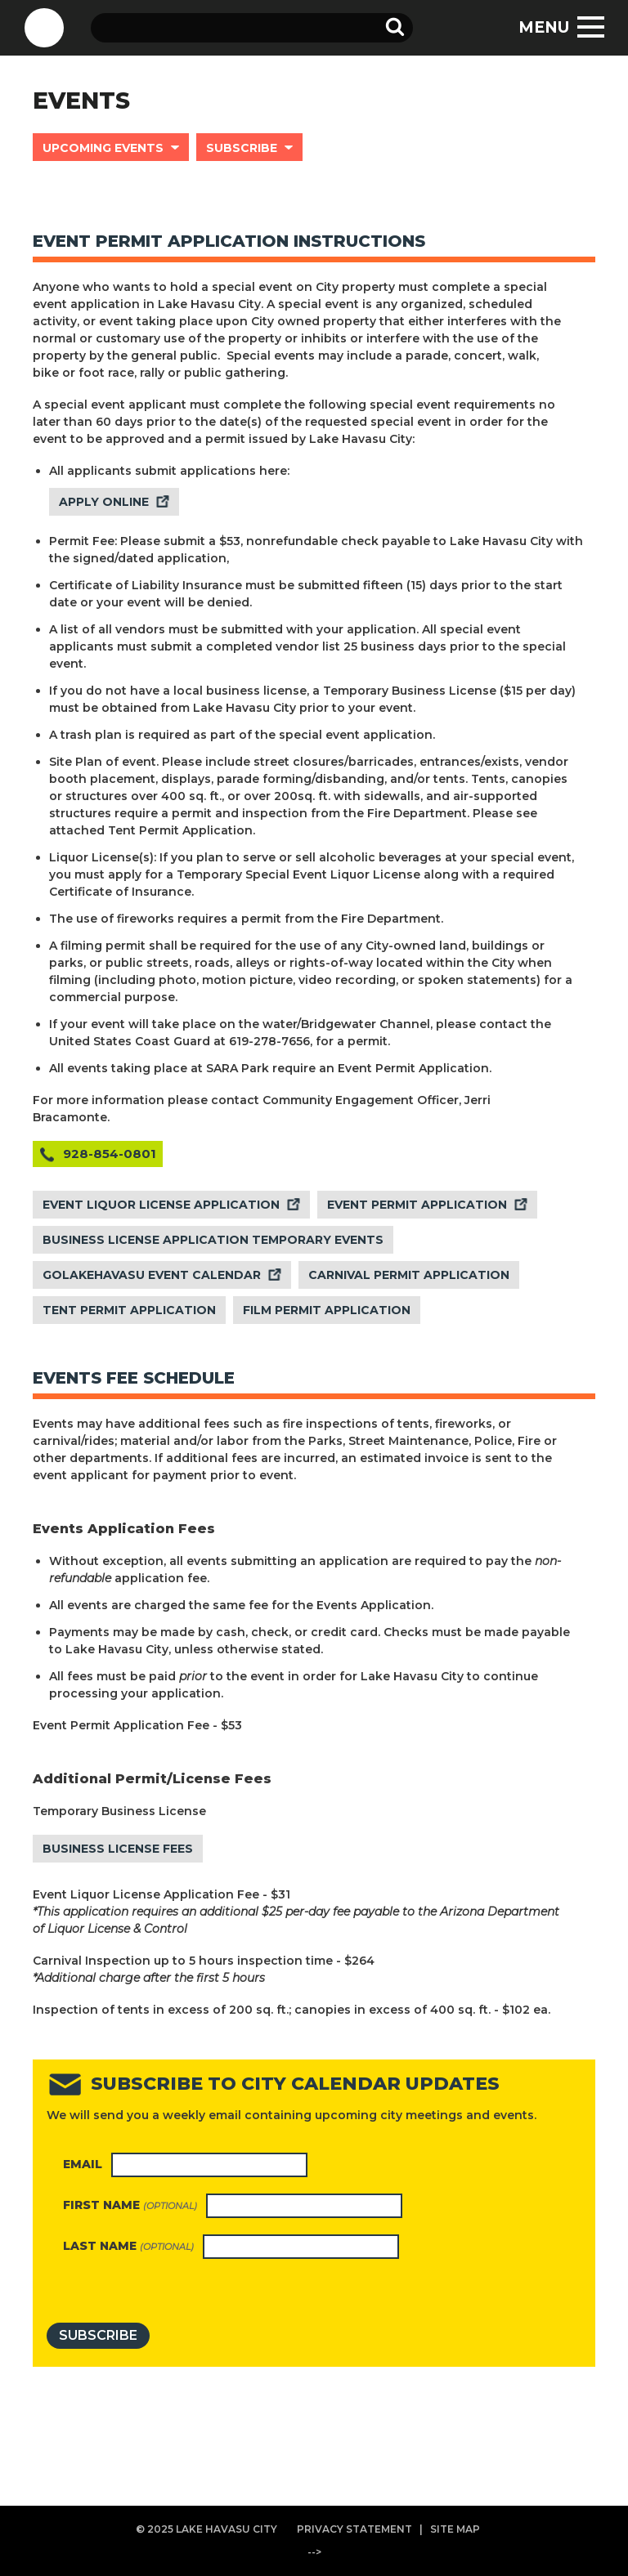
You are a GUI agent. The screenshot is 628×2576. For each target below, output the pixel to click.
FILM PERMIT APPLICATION (326, 1310)
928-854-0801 (109, 1153)
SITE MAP (455, 2529)
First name (130, 2205)
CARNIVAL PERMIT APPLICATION (408, 1275)
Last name (128, 2245)
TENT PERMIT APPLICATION (129, 1310)
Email (82, 2164)
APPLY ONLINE (104, 501)
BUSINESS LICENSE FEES (118, 1848)
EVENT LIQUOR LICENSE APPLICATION (161, 1204)
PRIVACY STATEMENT (354, 2529)
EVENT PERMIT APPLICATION (417, 1204)
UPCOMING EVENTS (103, 148)
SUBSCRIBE (241, 148)
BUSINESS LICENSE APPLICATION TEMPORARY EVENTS (213, 1239)
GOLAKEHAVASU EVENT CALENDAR (152, 1275)
